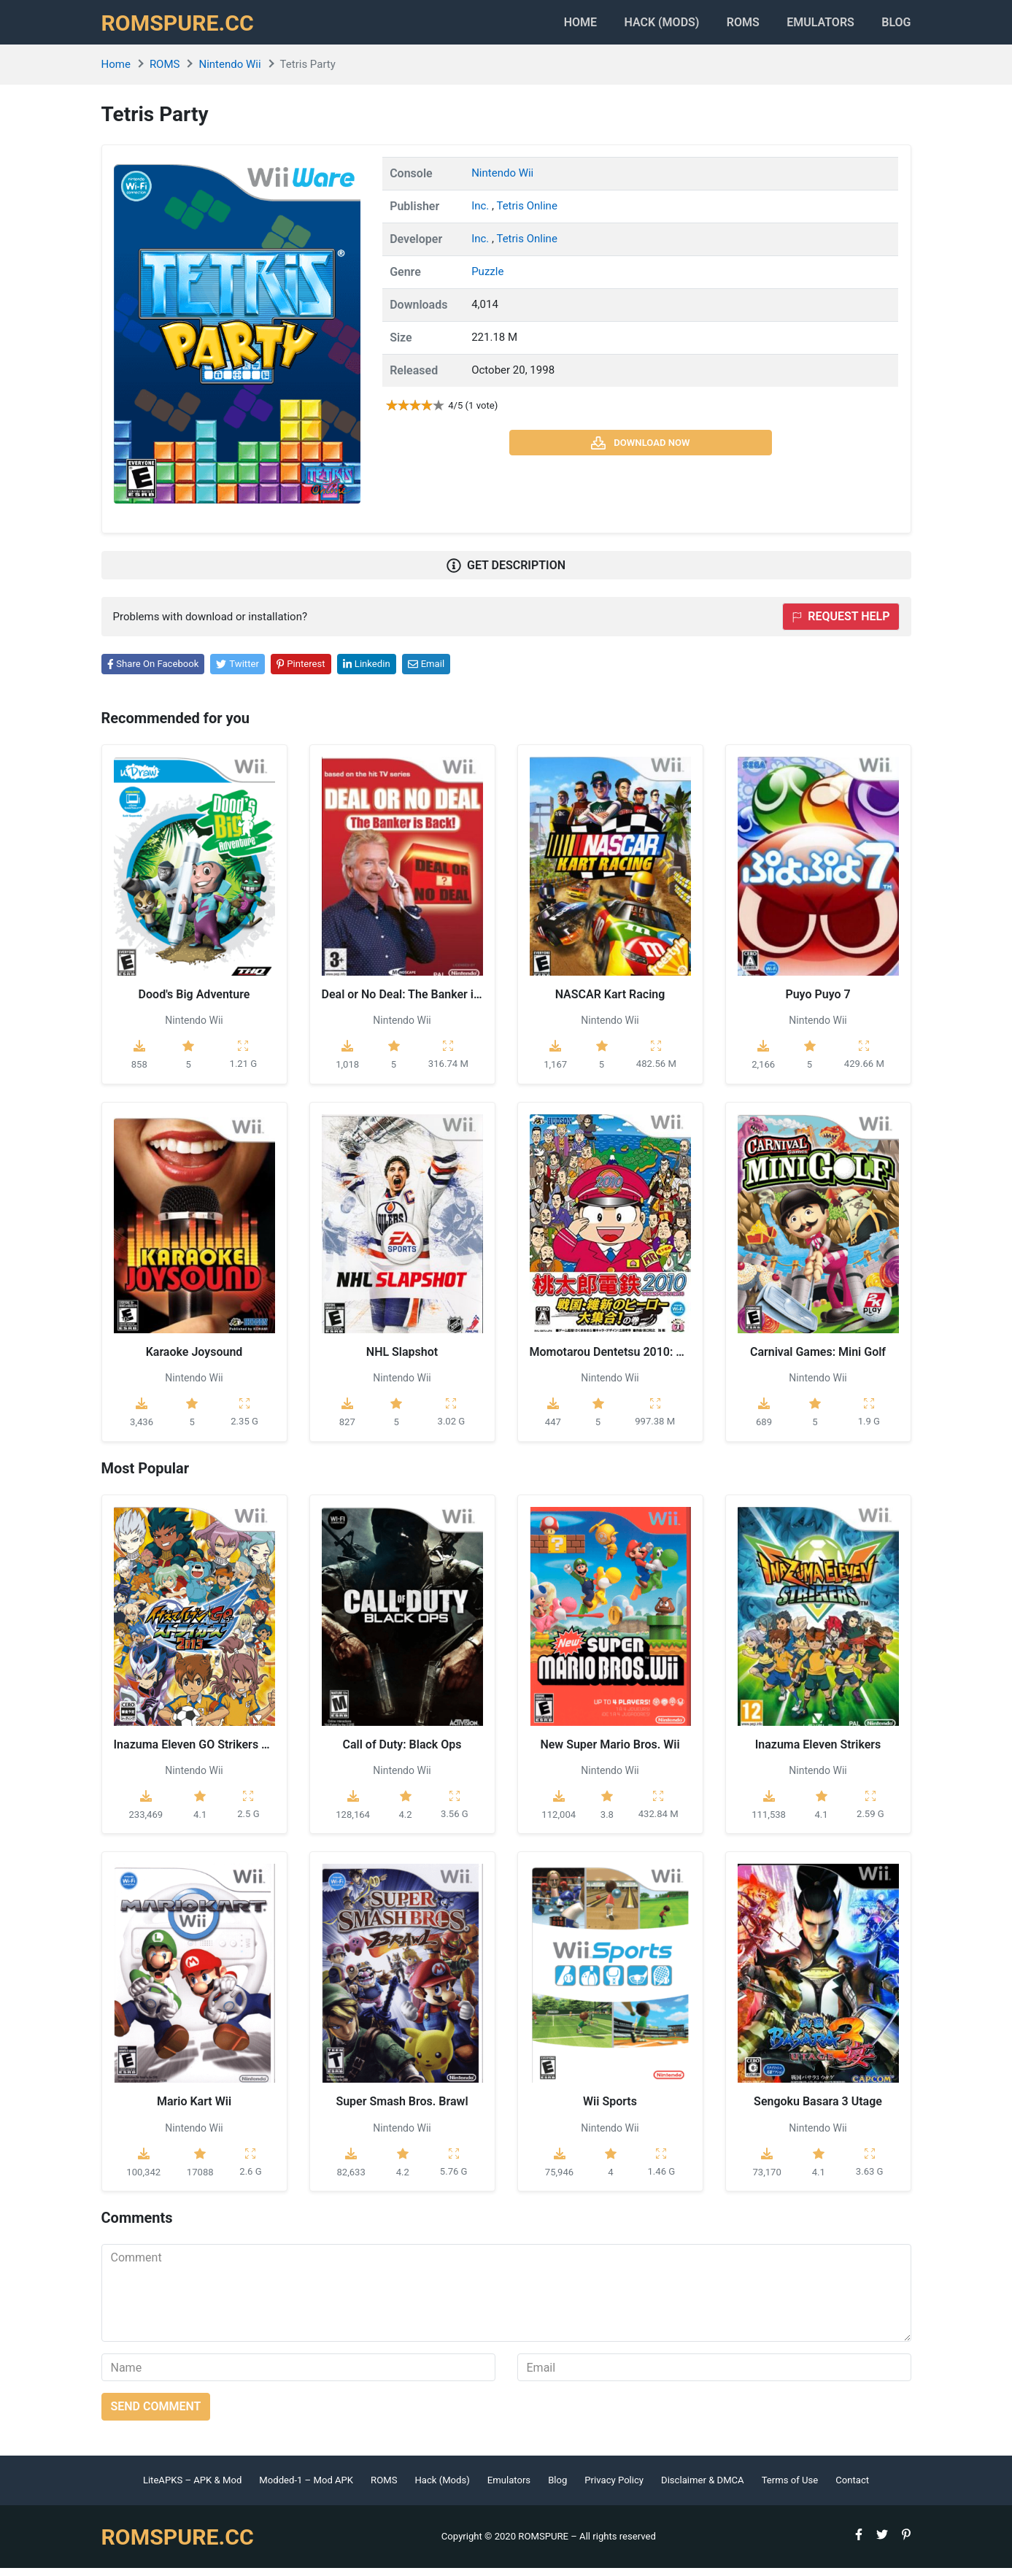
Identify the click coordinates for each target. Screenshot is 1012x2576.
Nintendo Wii (229, 72)
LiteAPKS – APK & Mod (192, 2488)
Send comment (156, 2414)
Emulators (813, 26)
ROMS (727, 26)
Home (549, 26)
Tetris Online (526, 213)
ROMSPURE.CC (182, 26)
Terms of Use (790, 2488)
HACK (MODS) (638, 26)
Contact (852, 2488)
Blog (896, 26)
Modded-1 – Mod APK (306, 2488)
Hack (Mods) (441, 2488)
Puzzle (487, 278)
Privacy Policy (614, 2488)
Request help (840, 624)
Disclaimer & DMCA (702, 2488)
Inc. (481, 213)
